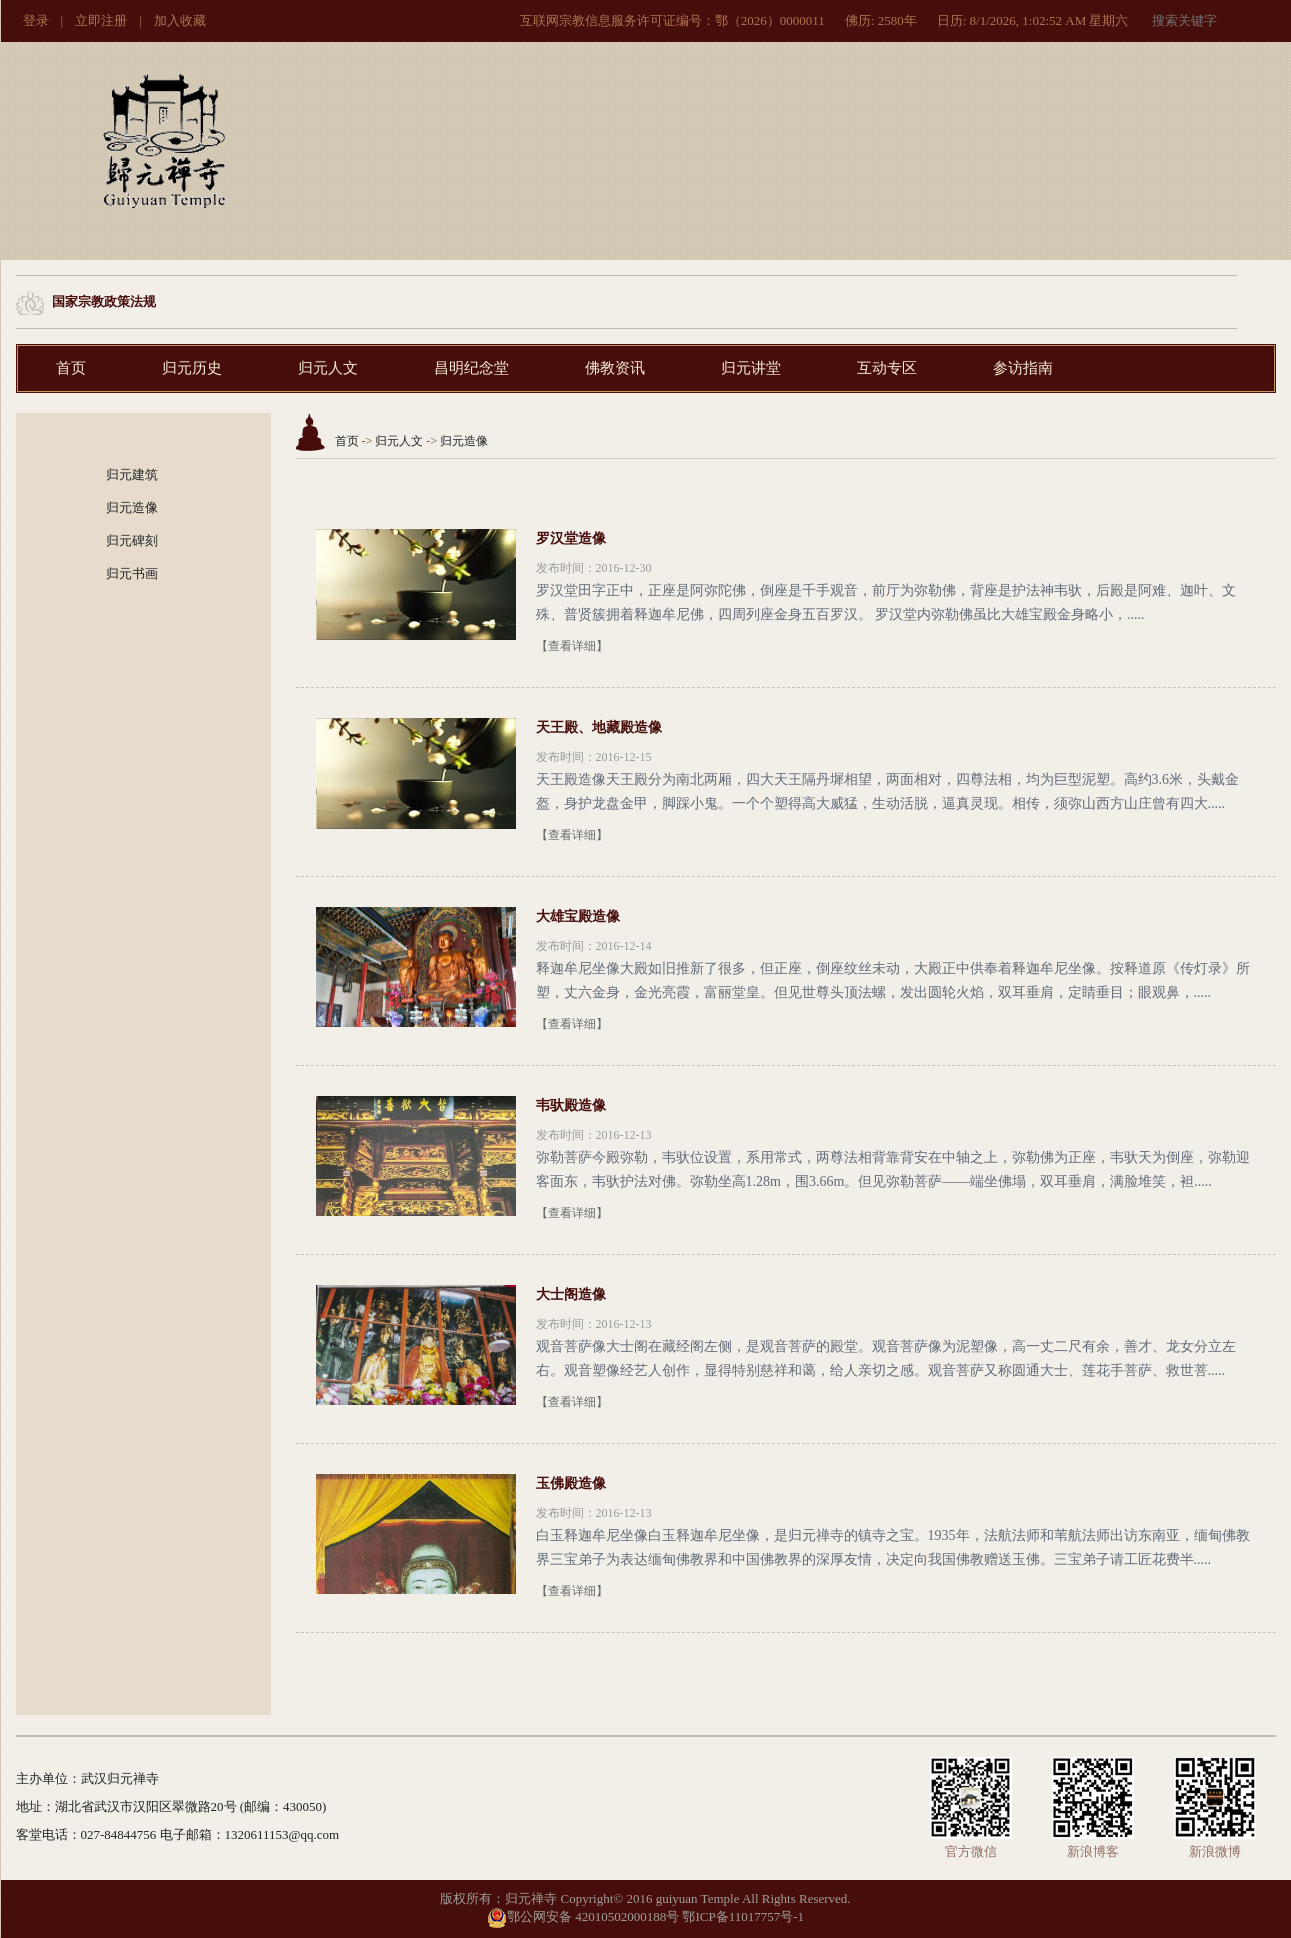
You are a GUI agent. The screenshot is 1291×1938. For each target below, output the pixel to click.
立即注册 (101, 20)
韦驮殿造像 (571, 1105)
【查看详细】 (572, 646)
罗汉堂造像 (571, 538)
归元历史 (192, 368)
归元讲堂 (751, 368)
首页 (71, 368)
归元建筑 (132, 474)
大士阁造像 (571, 1294)
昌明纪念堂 (471, 368)
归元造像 (132, 507)
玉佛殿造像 (571, 1483)
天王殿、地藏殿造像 (599, 727)
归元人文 (328, 368)
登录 (36, 20)
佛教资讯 (615, 368)
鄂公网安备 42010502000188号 (583, 1916)
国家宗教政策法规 (104, 301)
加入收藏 (180, 20)
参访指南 (1023, 368)
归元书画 (132, 573)
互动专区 (887, 368)
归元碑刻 (132, 540)
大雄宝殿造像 (578, 916)
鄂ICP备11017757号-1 (743, 1916)
